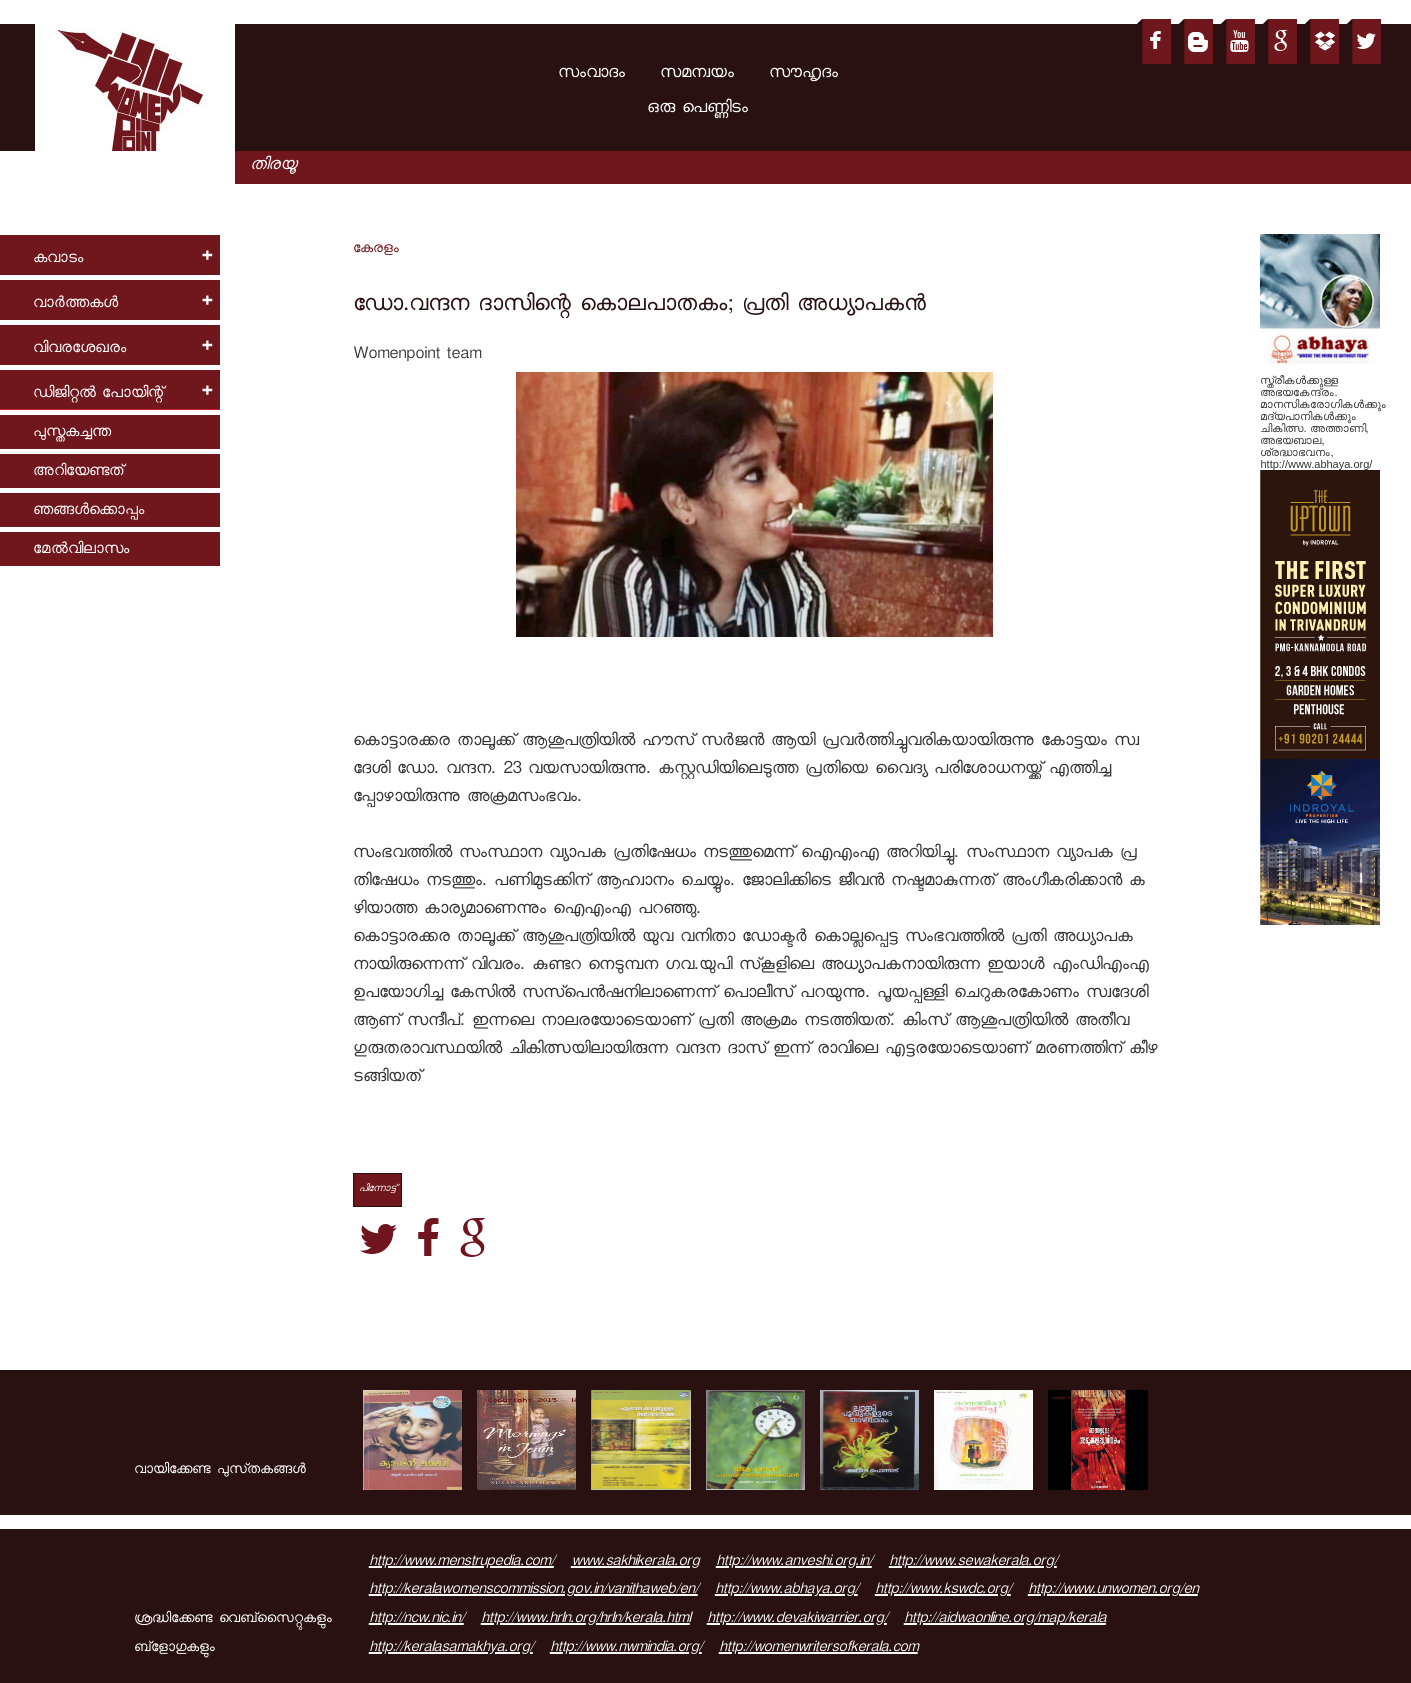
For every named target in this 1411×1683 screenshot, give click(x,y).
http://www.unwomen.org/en (1113, 1591)
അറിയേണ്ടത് (78, 472)
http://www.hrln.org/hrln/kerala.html (585, 1620)
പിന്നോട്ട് (377, 1189)
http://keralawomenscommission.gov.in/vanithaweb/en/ (533, 1591)
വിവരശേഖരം (79, 349)
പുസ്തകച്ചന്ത (72, 433)
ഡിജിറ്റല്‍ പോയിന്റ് (98, 394)
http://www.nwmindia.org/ (626, 1649)
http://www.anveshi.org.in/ (794, 1563)
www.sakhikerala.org (635, 1563)
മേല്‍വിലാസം (81, 550)
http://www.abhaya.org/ (786, 1591)
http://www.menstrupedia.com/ (461, 1563)
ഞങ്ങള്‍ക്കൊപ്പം (88, 511)
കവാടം (58, 259)
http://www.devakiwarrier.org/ (797, 1620)
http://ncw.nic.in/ (416, 1620)
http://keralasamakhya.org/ (451, 1649)
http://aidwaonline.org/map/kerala (1005, 1620)
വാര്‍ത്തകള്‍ (75, 304)
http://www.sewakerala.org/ (973, 1563)
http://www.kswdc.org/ (943, 1591)
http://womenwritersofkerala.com (818, 1649)
